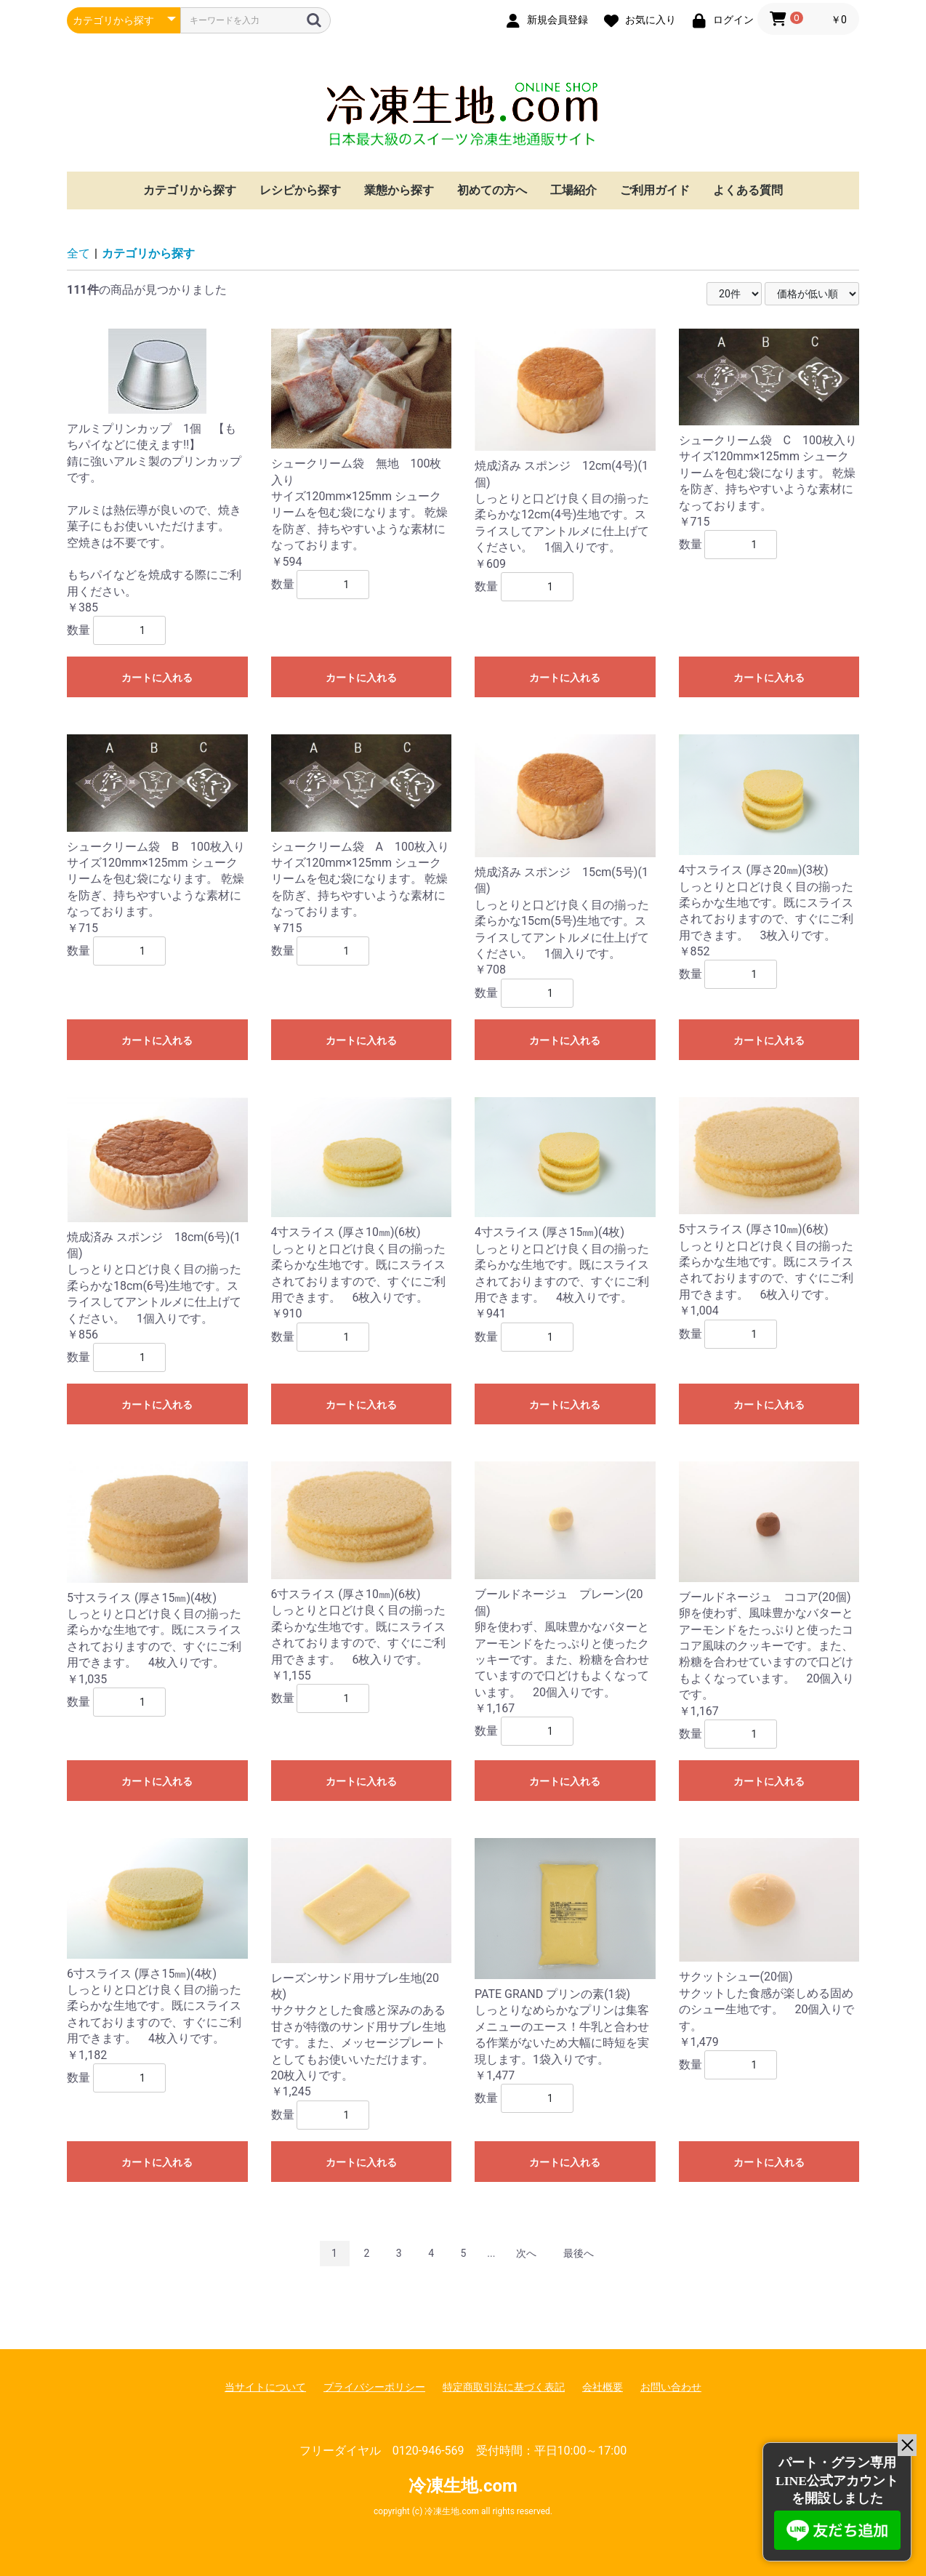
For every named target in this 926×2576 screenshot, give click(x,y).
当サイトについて (265, 2387)
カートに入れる (157, 677)
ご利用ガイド (655, 190)
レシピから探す (300, 190)
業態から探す (399, 190)
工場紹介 (573, 190)
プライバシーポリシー (374, 2387)
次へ (526, 2253)
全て (78, 253)
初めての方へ (492, 190)
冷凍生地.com (463, 114)
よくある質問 (748, 190)
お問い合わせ (670, 2387)
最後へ (578, 2253)
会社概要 (602, 2387)
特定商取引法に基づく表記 (504, 2387)
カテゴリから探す (189, 190)
